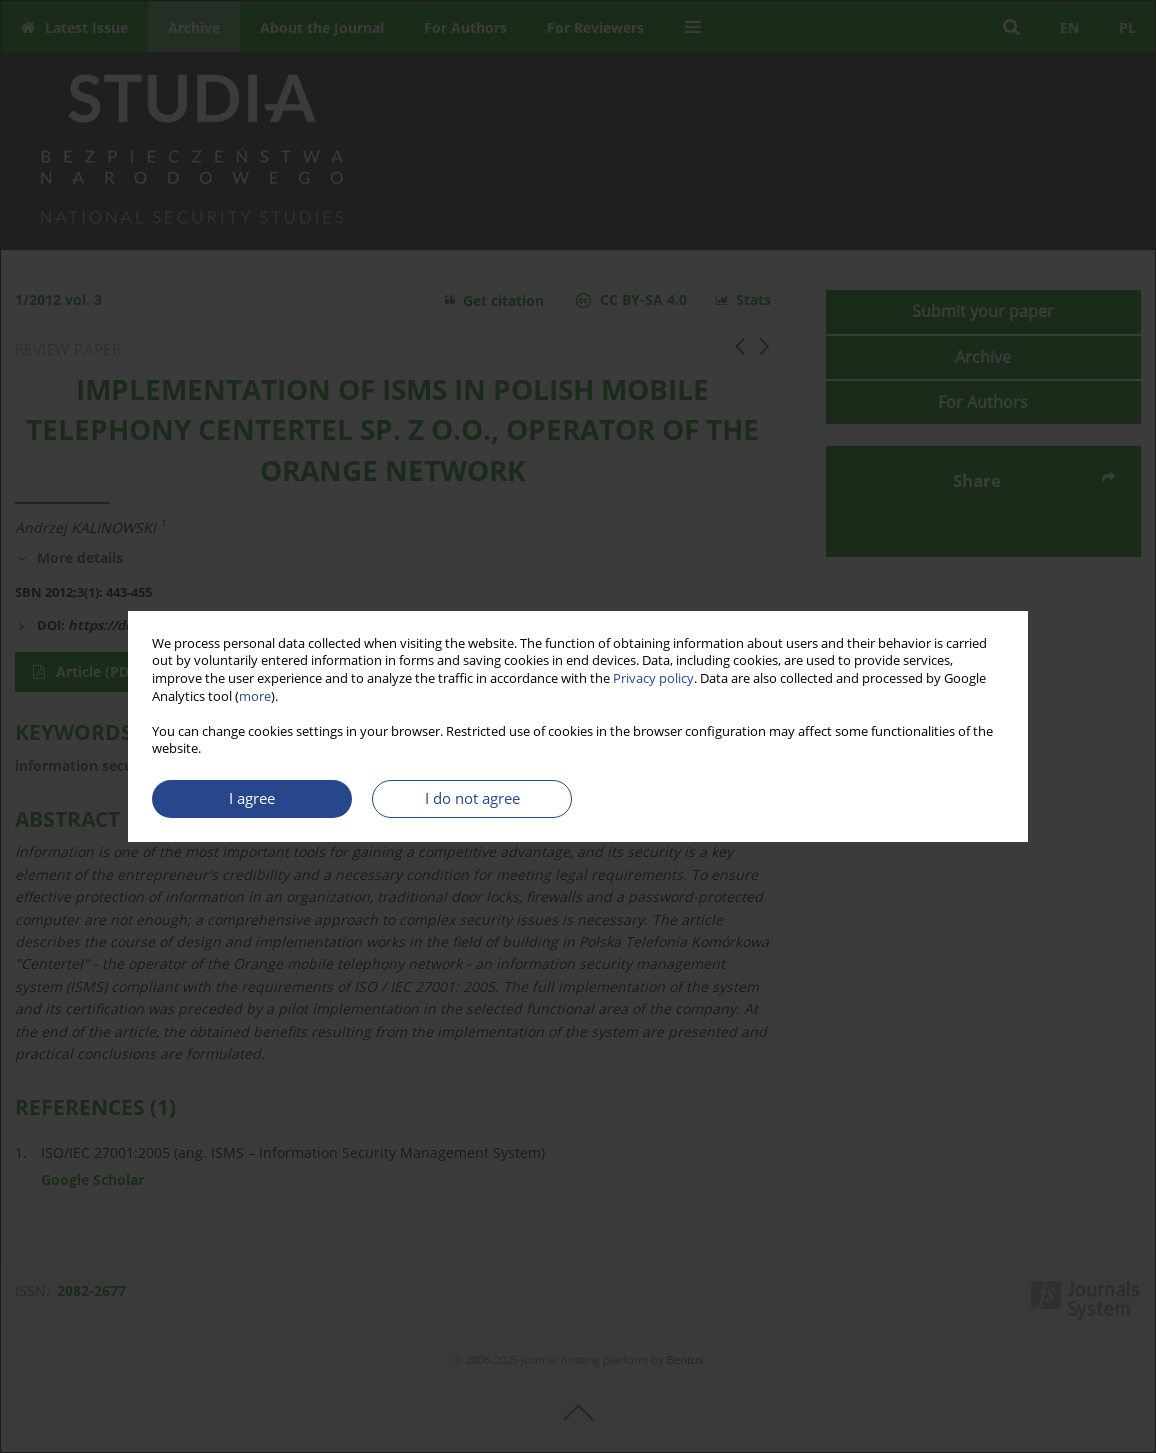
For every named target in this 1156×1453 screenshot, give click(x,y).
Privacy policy (653, 678)
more (255, 696)
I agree (252, 798)
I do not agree (472, 798)
